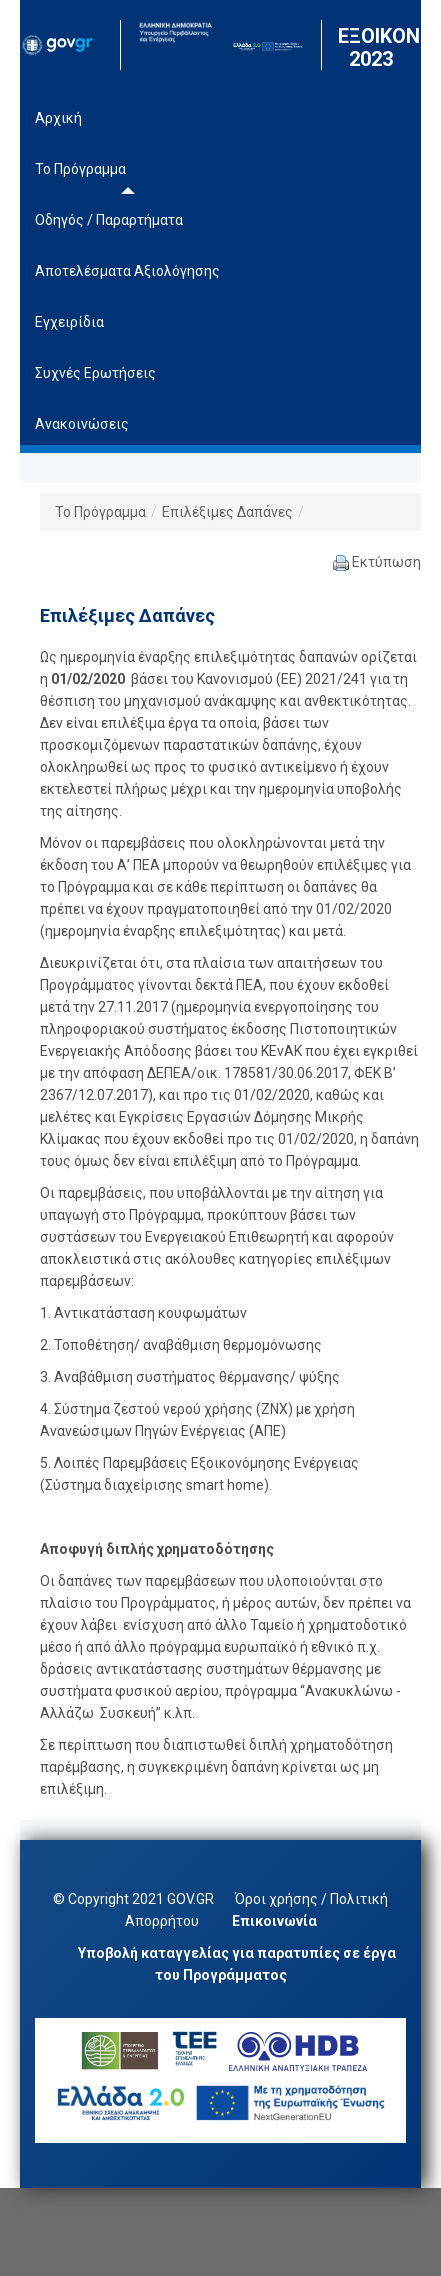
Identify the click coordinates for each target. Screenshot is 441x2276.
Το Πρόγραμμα (100, 512)
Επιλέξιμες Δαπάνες (227, 512)
